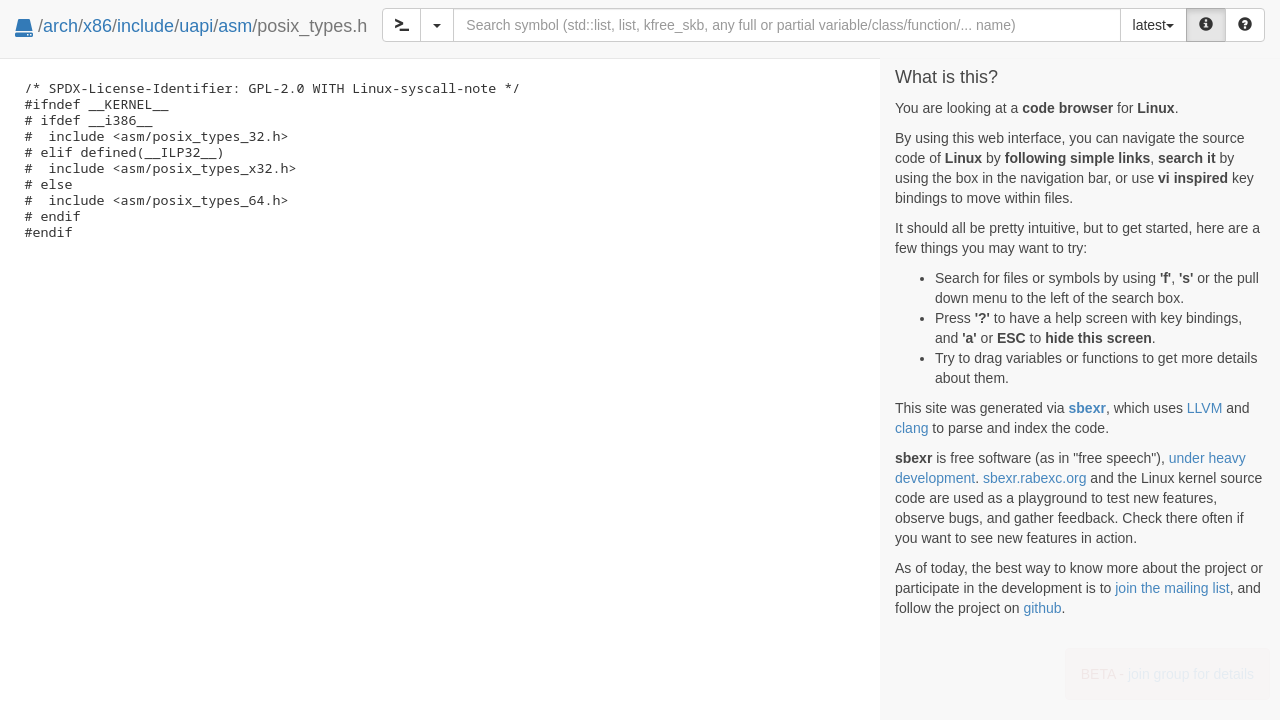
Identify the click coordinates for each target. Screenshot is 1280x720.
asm (235, 26)
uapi (196, 26)
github (1042, 608)
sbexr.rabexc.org (1035, 478)
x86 (97, 26)
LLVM (1205, 408)
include (145, 26)
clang (911, 428)
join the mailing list (1172, 588)
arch (60, 26)
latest (1153, 25)
